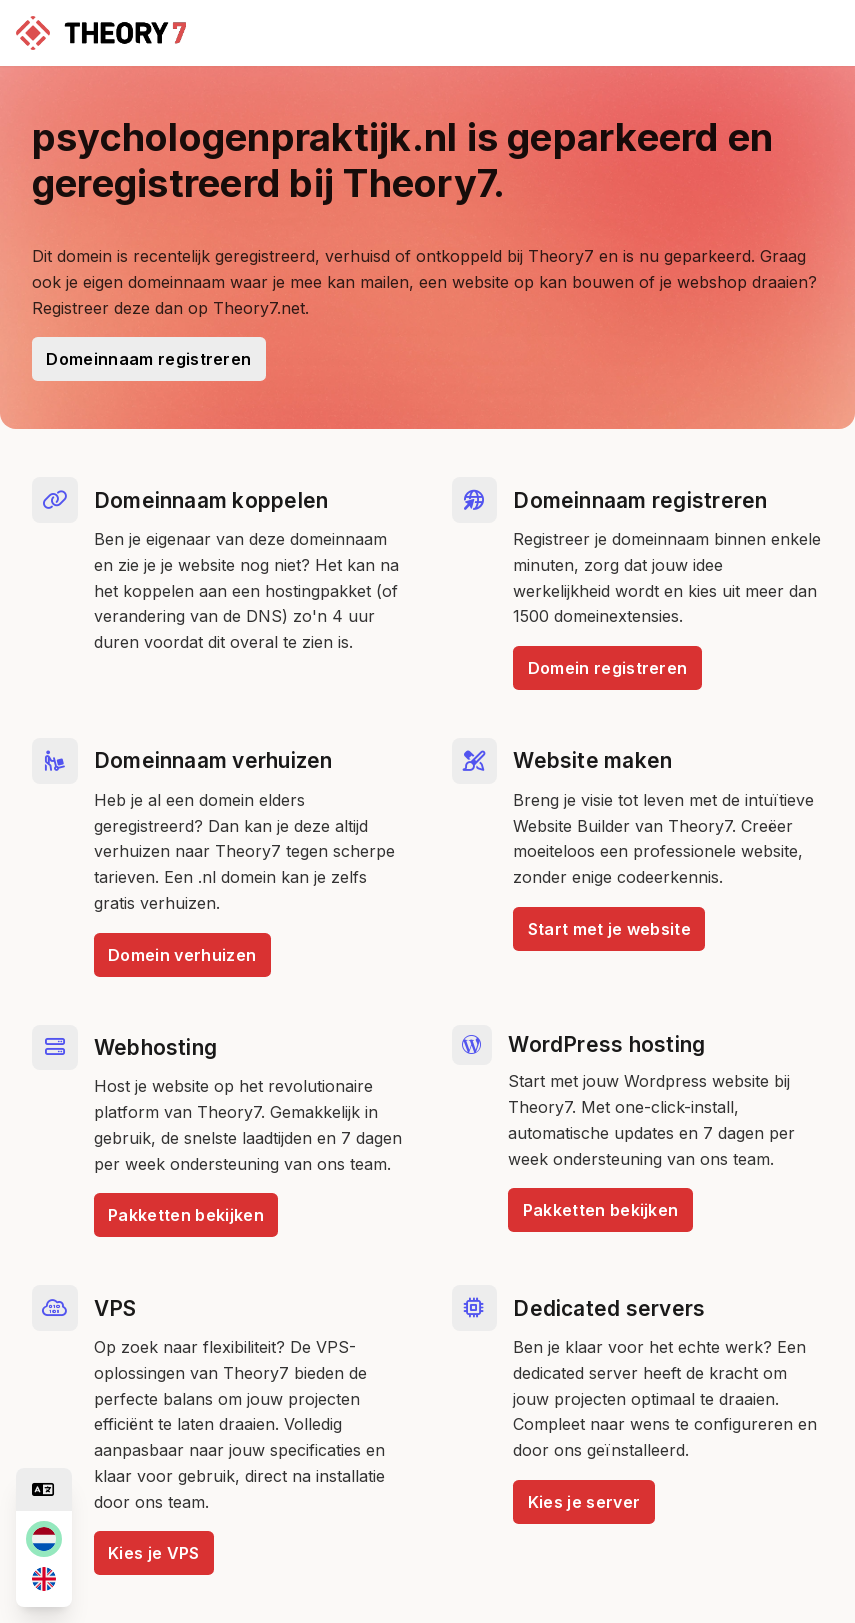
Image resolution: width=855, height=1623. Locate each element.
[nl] (44, 1539)
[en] (44, 1579)
